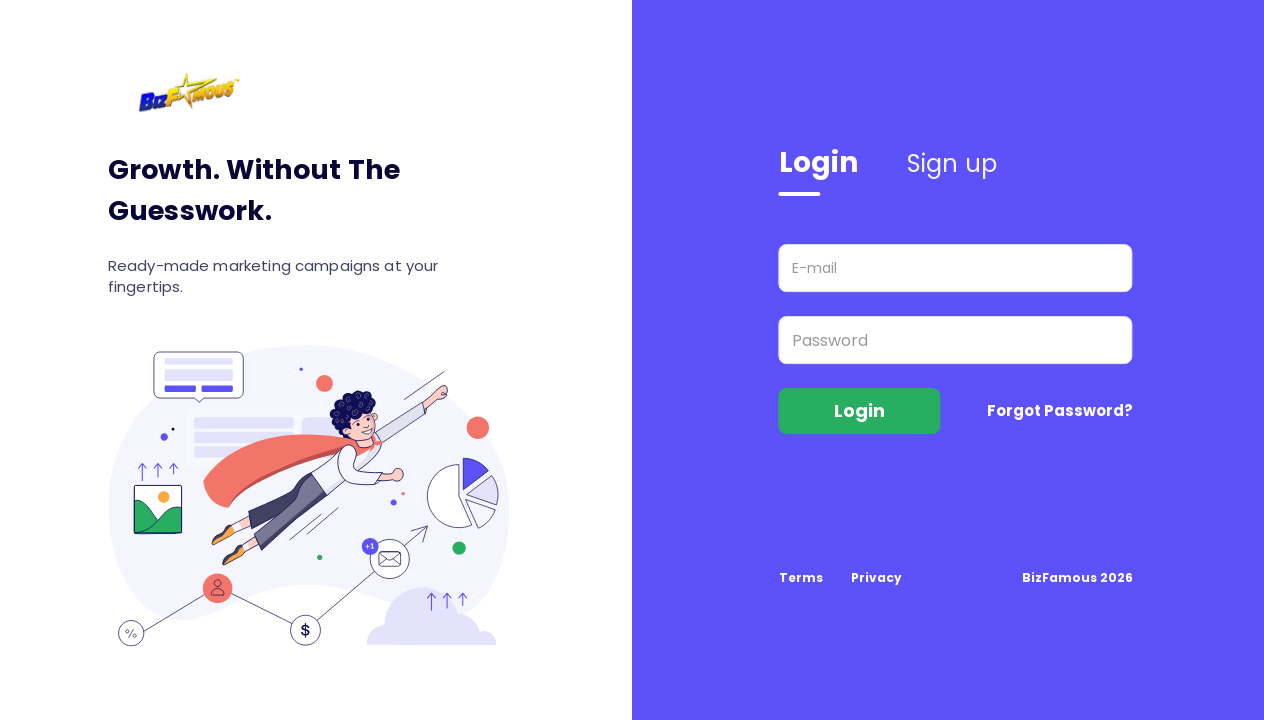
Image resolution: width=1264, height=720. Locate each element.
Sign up (952, 163)
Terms (801, 577)
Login (819, 162)
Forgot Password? (1060, 410)
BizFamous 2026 (1077, 577)
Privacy (876, 577)
